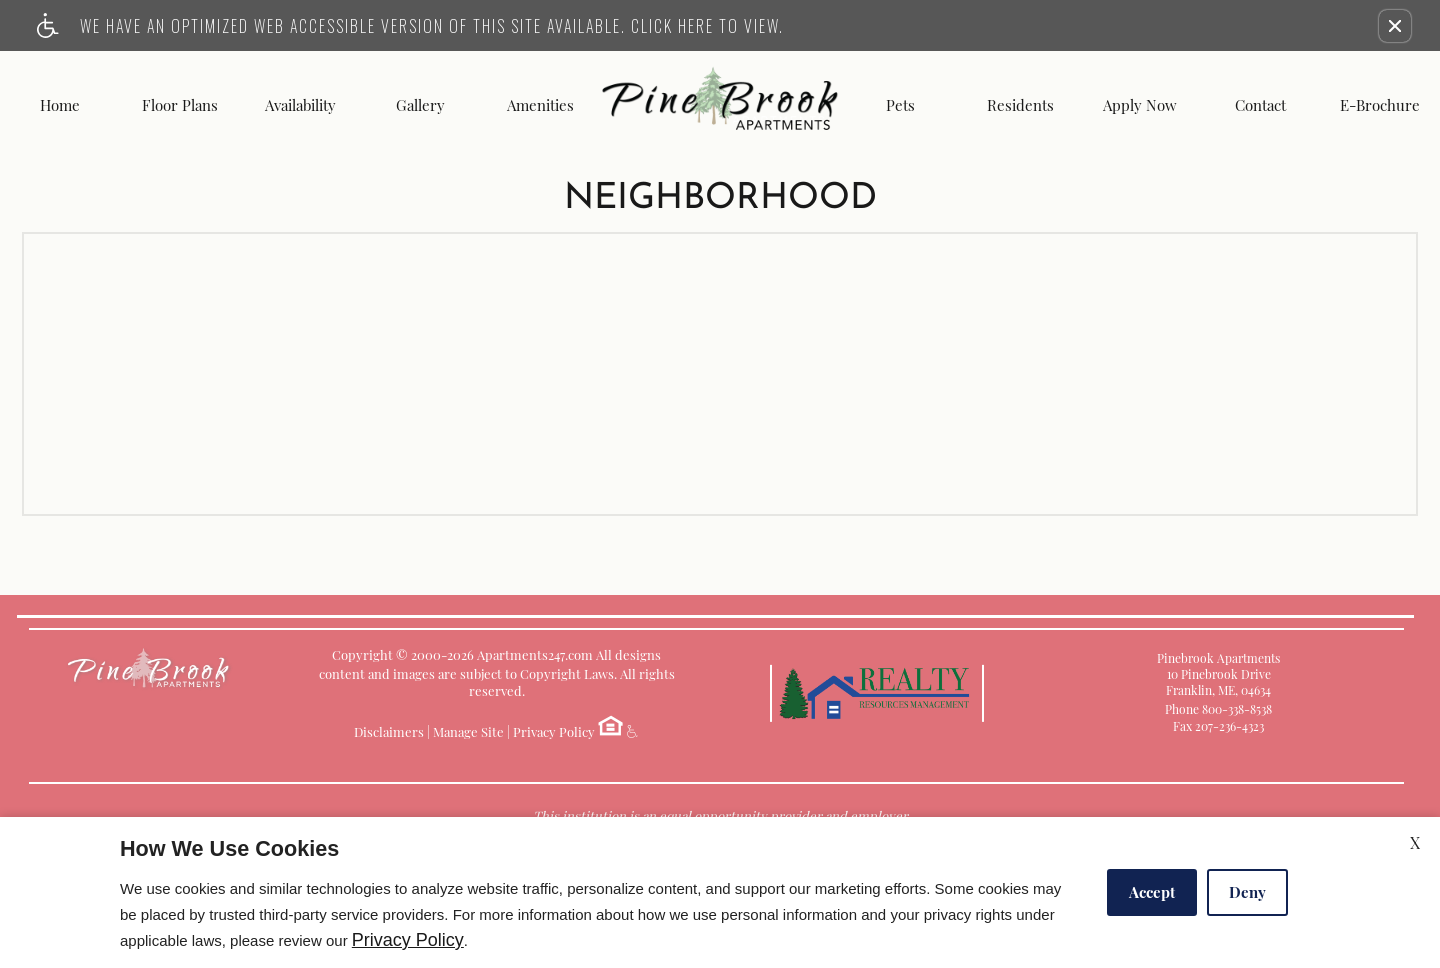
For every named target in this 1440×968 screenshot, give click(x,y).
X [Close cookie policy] (1415, 842)
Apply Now (1140, 105)
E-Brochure (1380, 105)
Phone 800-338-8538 (1218, 709)
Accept (1152, 892)
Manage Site (468, 731)
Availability (300, 105)
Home (60, 105)
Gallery (420, 105)
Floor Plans (180, 105)
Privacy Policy (554, 731)
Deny (1247, 892)
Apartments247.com (535, 654)
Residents (1020, 105)
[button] (1395, 26)
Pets (900, 105)
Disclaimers (389, 731)
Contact (1260, 105)
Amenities (540, 105)
